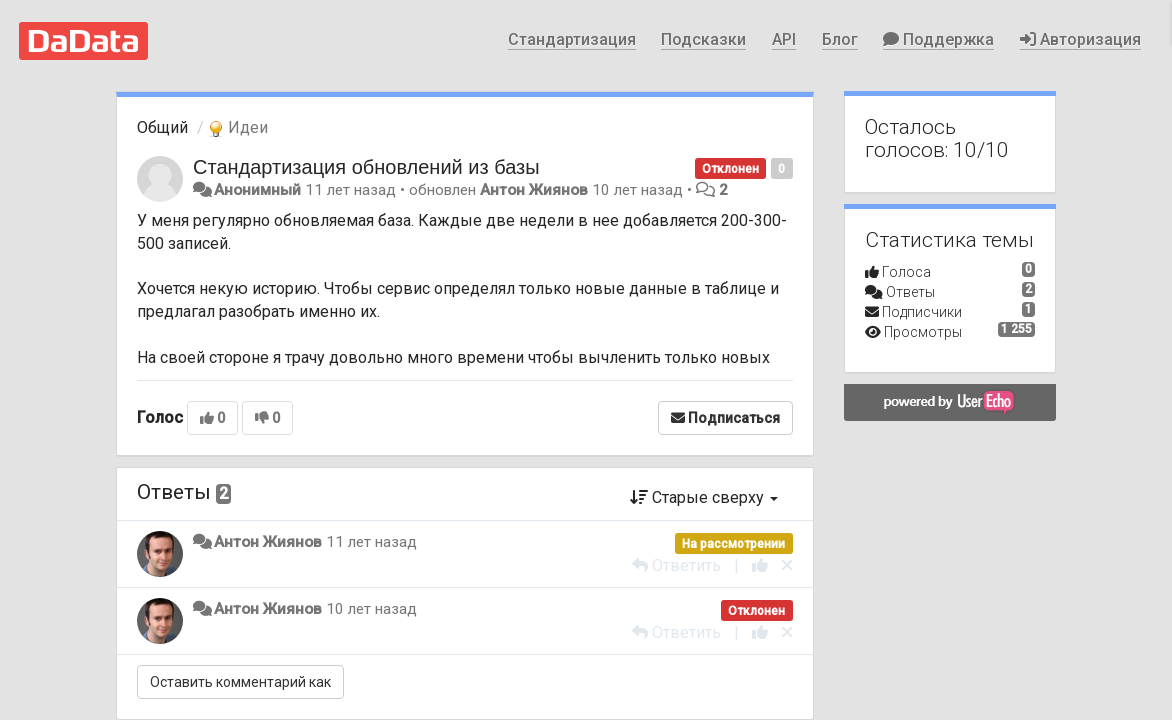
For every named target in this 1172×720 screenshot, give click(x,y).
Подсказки (703, 39)
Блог (840, 39)
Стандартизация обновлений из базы (366, 167)
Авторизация (1080, 39)
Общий (162, 127)
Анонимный (257, 190)
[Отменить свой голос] (787, 565)
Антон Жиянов (534, 190)
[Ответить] (676, 565)
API (784, 39)
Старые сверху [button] (704, 497)
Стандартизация (572, 39)
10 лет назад (371, 609)
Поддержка (938, 39)
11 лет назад (371, 542)
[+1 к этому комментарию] (760, 565)
